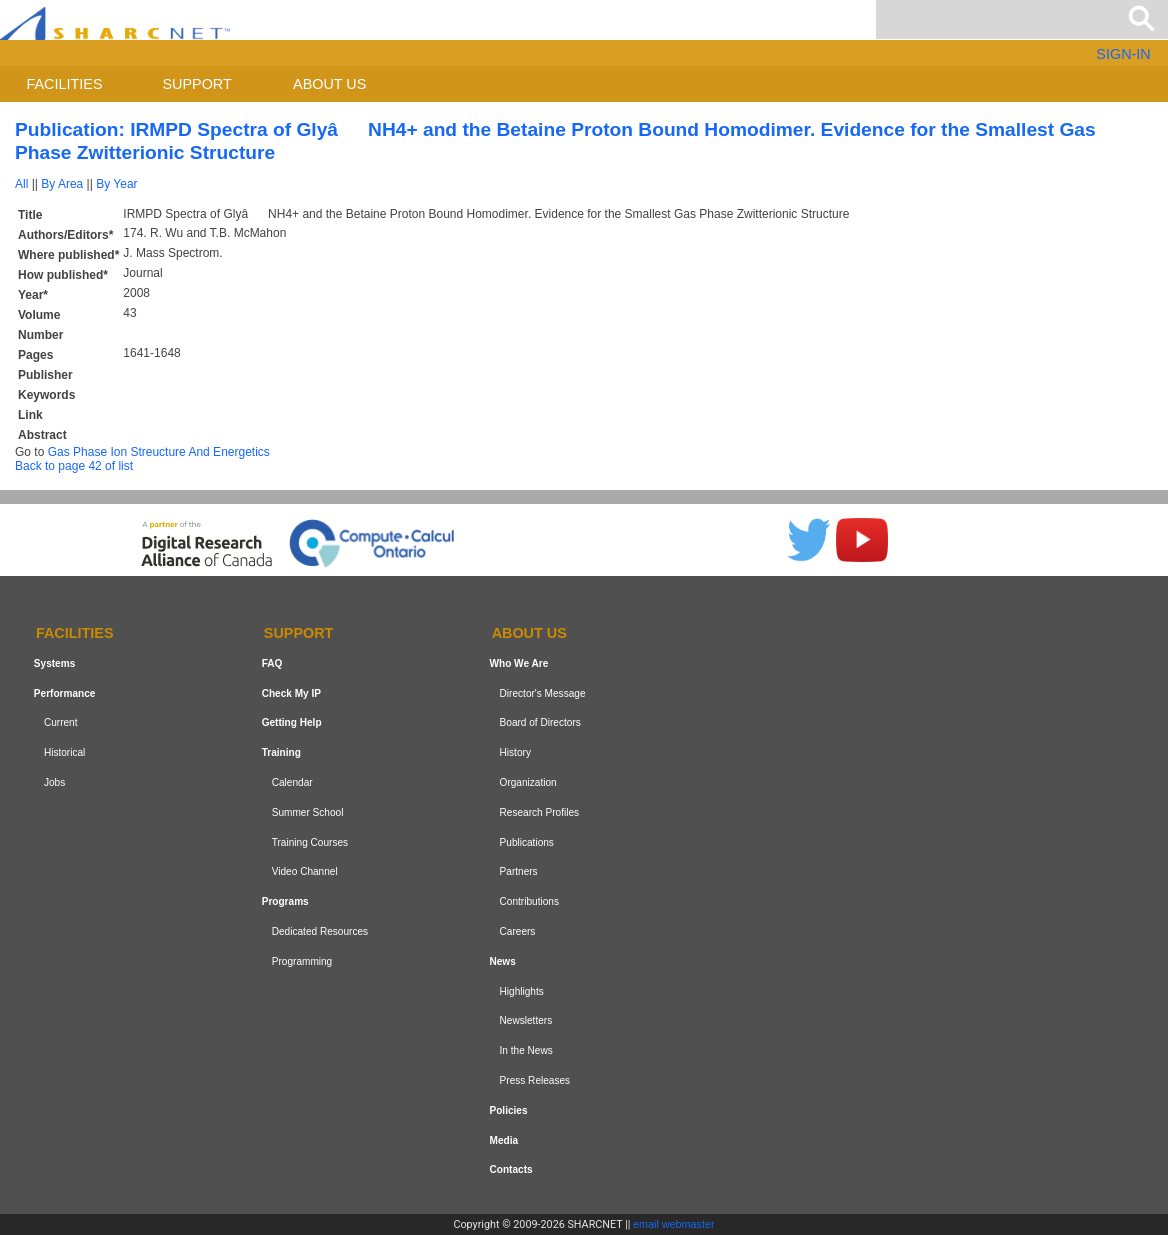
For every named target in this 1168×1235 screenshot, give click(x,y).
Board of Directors (540, 723)
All (21, 184)
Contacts (510, 1169)
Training (281, 752)
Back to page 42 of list (74, 466)
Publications (527, 842)
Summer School (308, 812)
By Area (62, 184)
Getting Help (292, 723)
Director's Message (543, 693)
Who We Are (518, 663)
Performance (65, 693)
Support (196, 84)
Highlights (522, 991)
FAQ (272, 663)
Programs (285, 901)
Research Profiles (540, 812)
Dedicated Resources (320, 931)
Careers (518, 931)
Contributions (529, 901)
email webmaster (674, 1224)
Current (61, 723)
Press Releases (535, 1080)
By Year (116, 184)
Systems (54, 663)
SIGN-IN (1123, 54)
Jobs (54, 782)
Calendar (292, 782)
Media (503, 1140)
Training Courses (310, 842)
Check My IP (291, 693)
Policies (508, 1110)
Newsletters (526, 1020)
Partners (519, 872)
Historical (64, 752)
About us (329, 84)
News (502, 961)
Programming (302, 961)
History (515, 752)
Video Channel (305, 872)
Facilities (65, 84)
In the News (526, 1050)
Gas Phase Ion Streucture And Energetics (159, 452)
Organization (528, 782)
